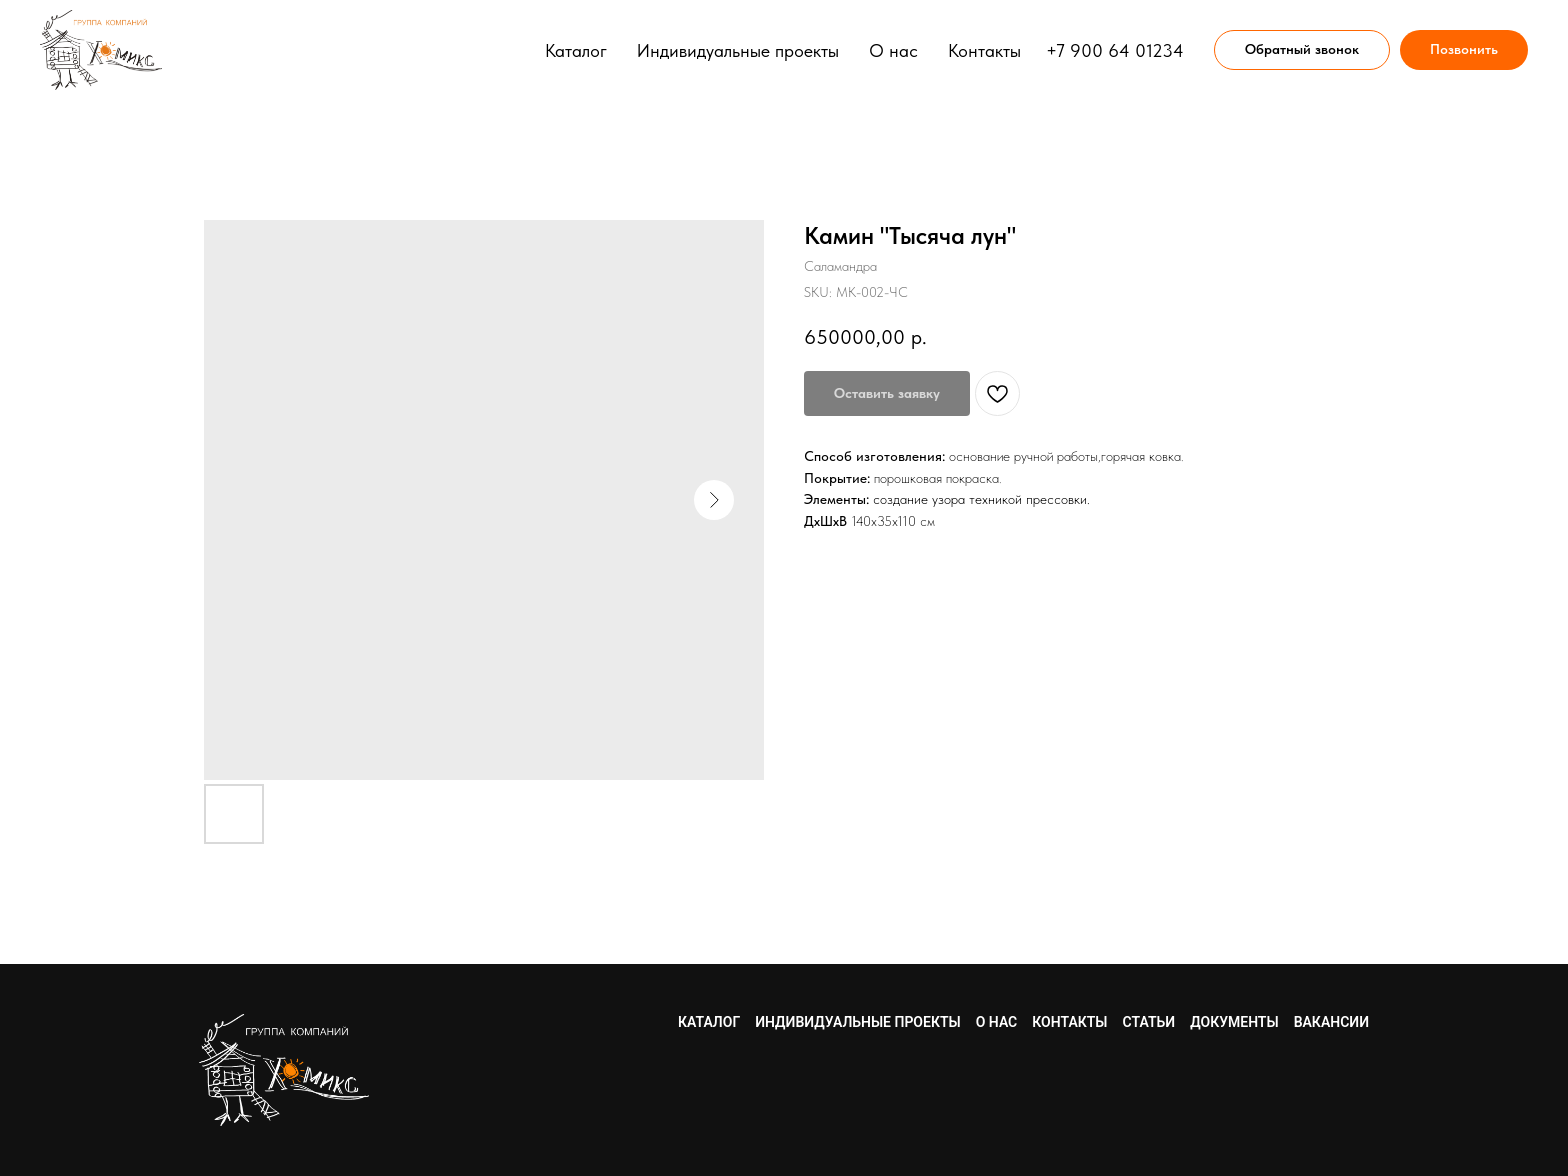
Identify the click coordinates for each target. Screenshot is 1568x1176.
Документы (1234, 1022)
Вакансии (1331, 1022)
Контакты (984, 50)
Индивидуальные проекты (738, 50)
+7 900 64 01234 (1115, 50)
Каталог (576, 50)
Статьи (1149, 1022)
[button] (1302, 50)
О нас (893, 50)
